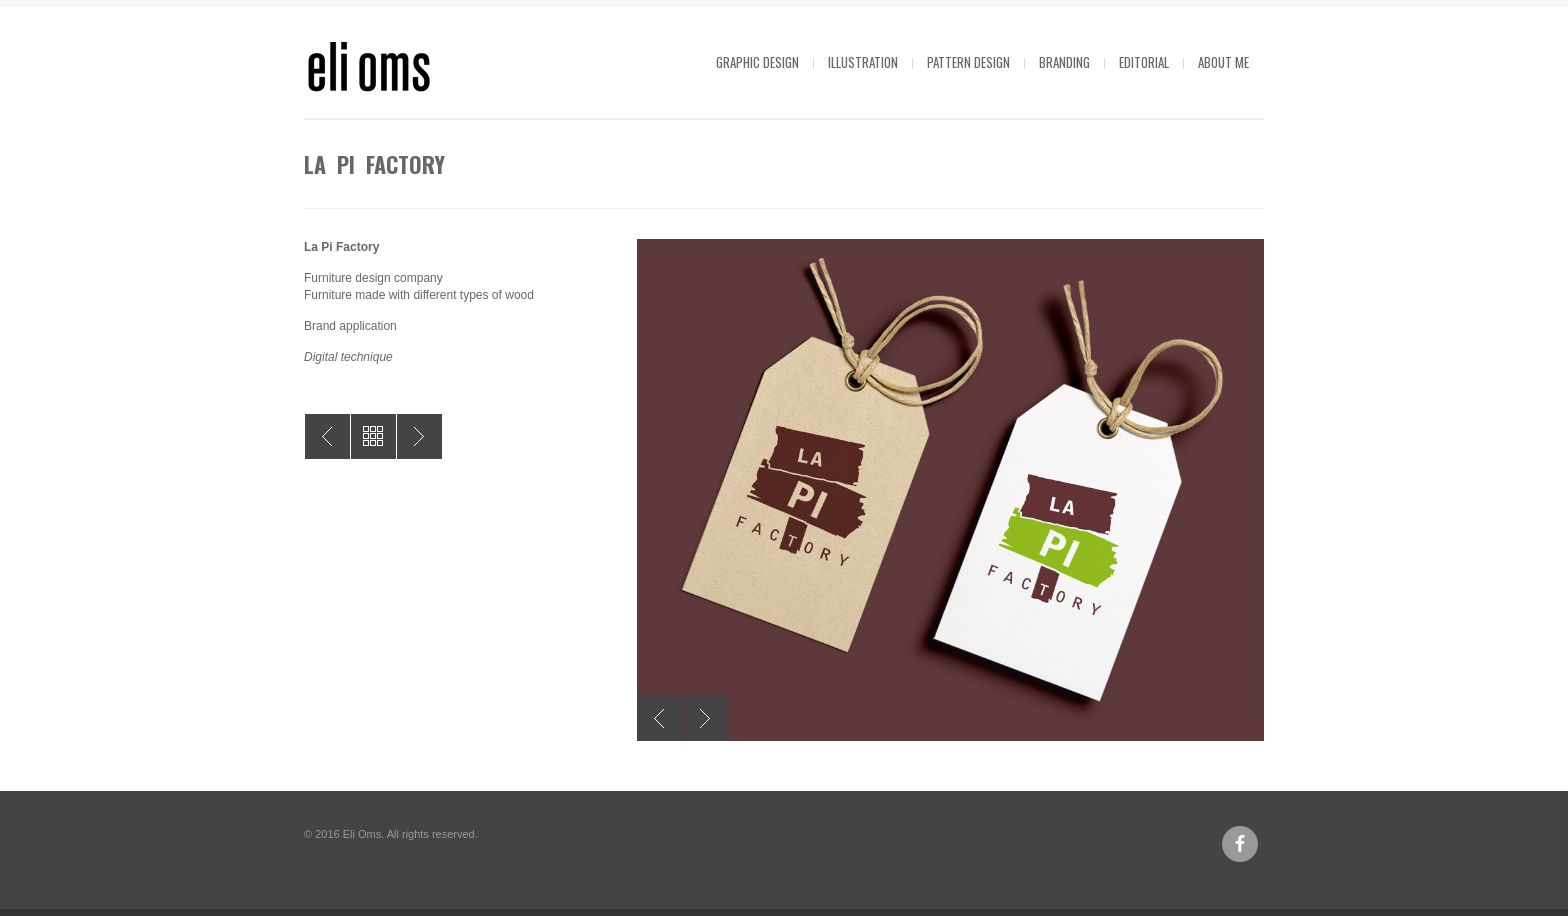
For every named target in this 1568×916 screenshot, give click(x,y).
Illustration (863, 62)
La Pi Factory (419, 436)
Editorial (1144, 62)
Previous (659, 718)
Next (705, 718)
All (373, 436)
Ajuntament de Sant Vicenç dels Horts (327, 436)
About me (1223, 62)
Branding (1064, 62)
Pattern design (968, 62)
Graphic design (757, 62)
